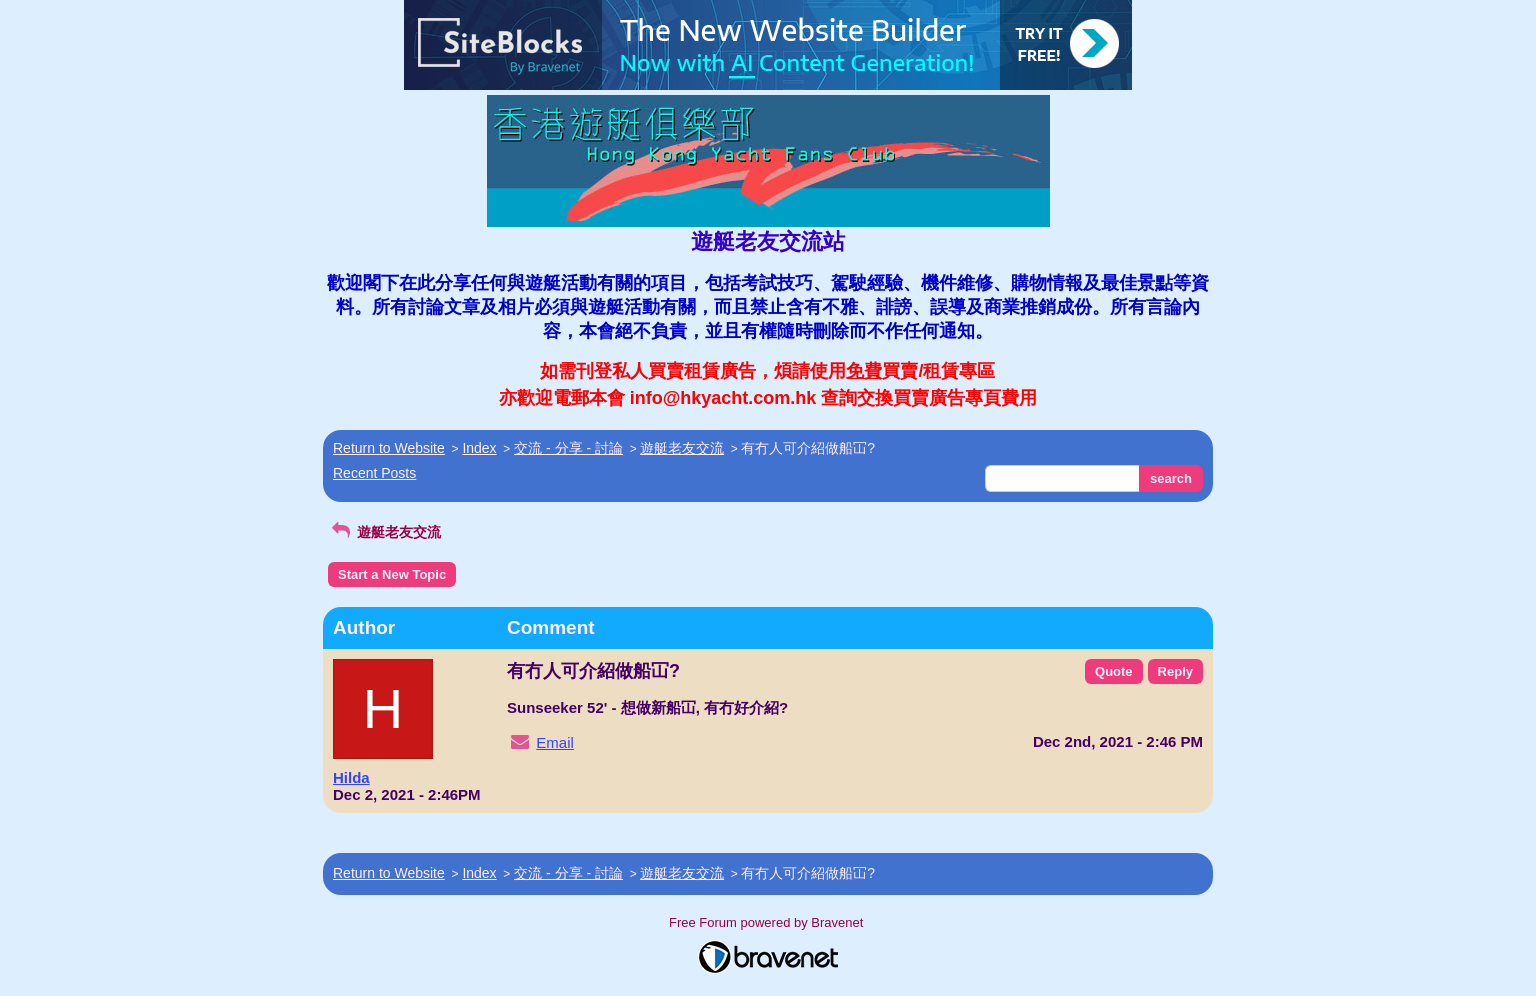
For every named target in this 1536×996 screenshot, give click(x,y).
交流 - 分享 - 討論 (568, 448)
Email (555, 742)
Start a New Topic (392, 574)
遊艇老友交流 (682, 448)
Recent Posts (374, 473)
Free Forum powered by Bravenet (768, 922)
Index (479, 448)
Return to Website (389, 448)
